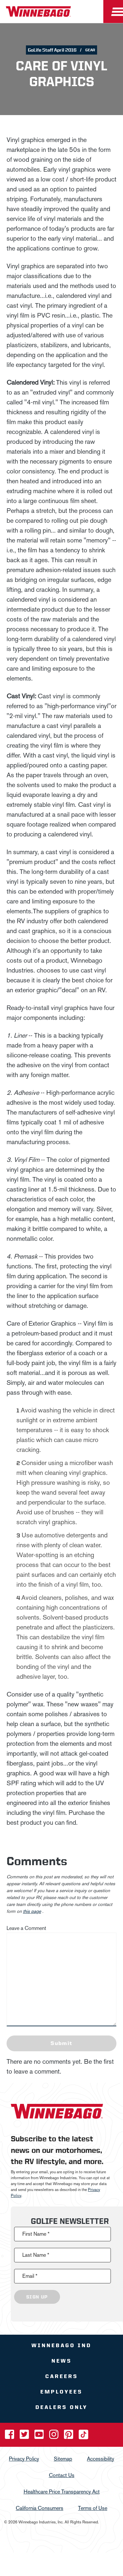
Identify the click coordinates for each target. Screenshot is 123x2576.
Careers (61, 2376)
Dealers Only (61, 2407)
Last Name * (35, 2255)
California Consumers (39, 2508)
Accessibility (100, 2458)
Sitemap (63, 2458)
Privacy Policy (24, 2458)
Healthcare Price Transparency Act (62, 2491)
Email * (29, 2276)
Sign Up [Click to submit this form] (37, 2297)
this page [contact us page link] (32, 1911)
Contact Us (61, 2475)
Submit (61, 2043)
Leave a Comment (26, 1928)
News (61, 2361)
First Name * (36, 2234)
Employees (61, 2392)
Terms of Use (92, 2508)
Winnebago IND (61, 2345)
